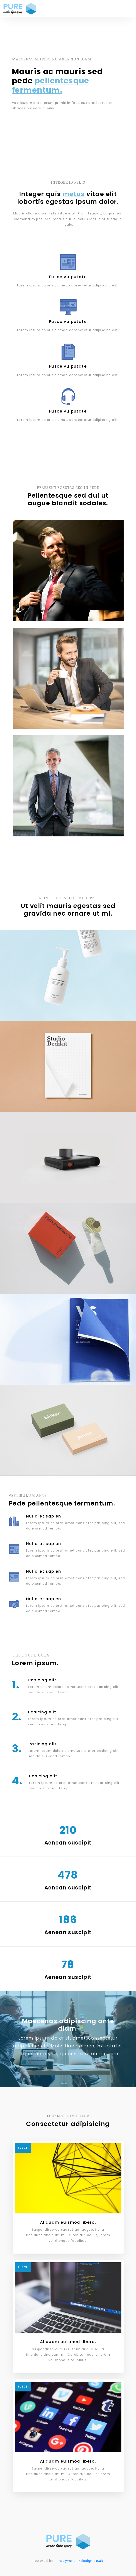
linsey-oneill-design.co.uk (80, 2561)
